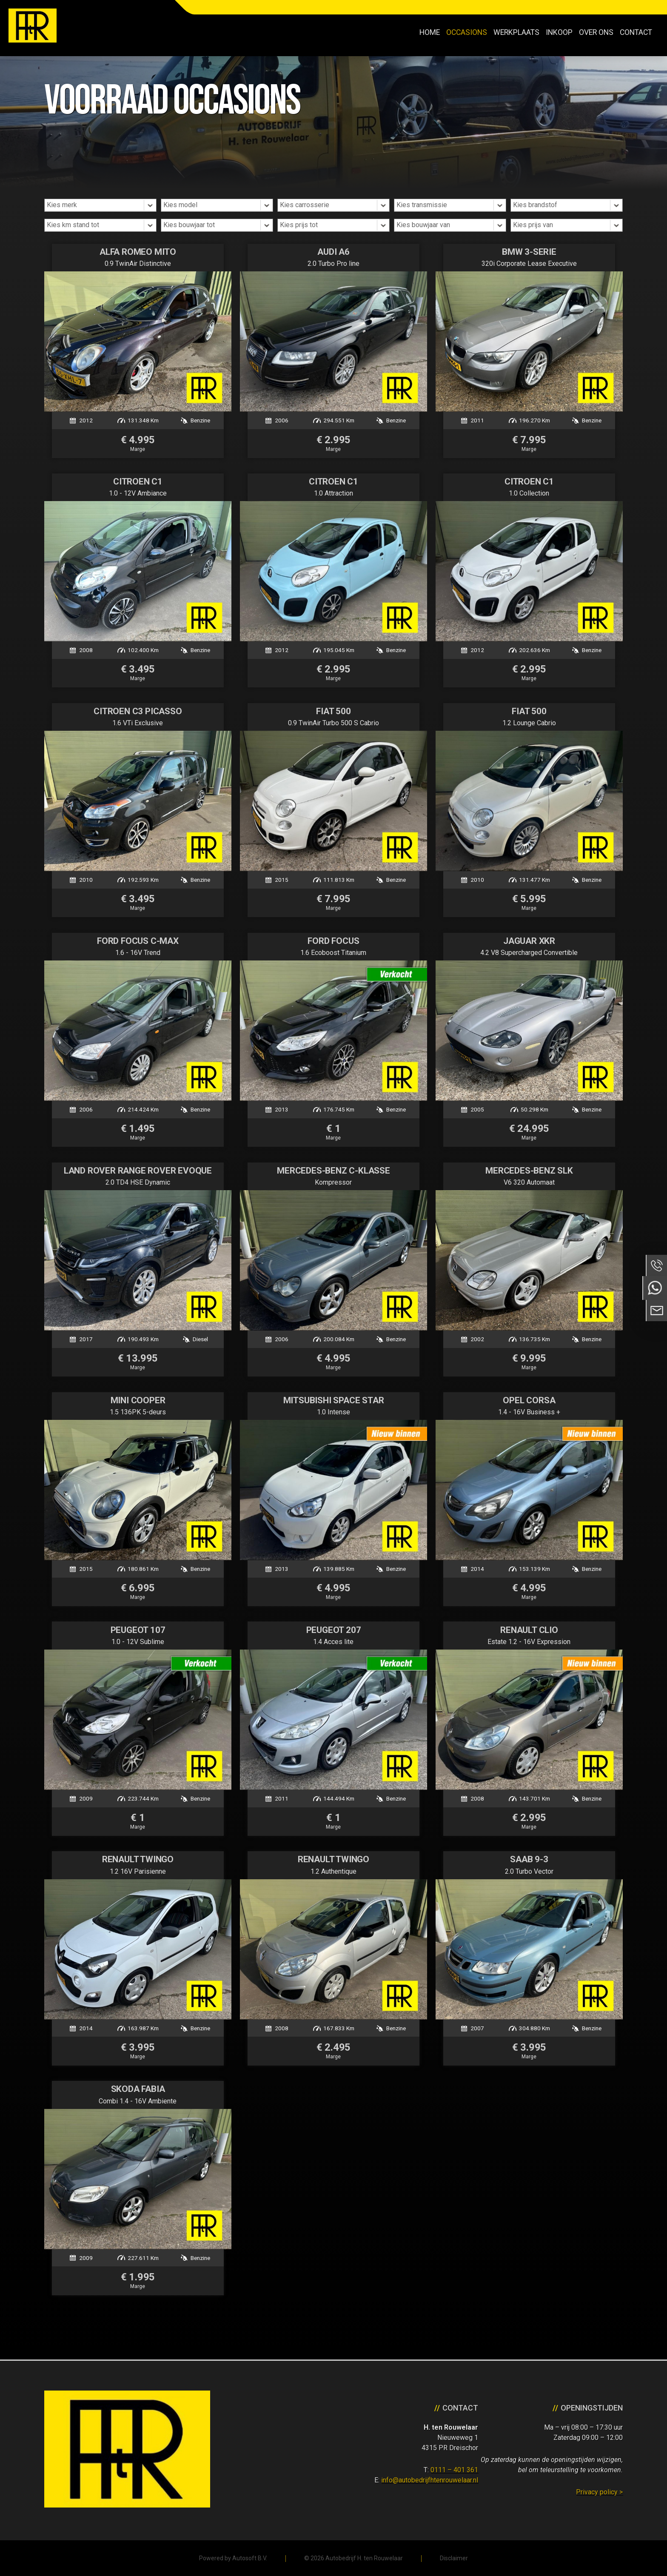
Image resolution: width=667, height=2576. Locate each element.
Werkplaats (516, 32)
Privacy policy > (599, 2492)
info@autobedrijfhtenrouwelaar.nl (429, 2480)
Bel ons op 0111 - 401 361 (656, 1265)
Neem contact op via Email (656, 1310)
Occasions (466, 32)
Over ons (596, 32)
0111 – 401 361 (454, 2470)
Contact (636, 32)
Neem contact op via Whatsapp (654, 1288)
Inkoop (559, 32)
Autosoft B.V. (249, 2558)
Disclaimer (454, 2558)
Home (429, 32)
